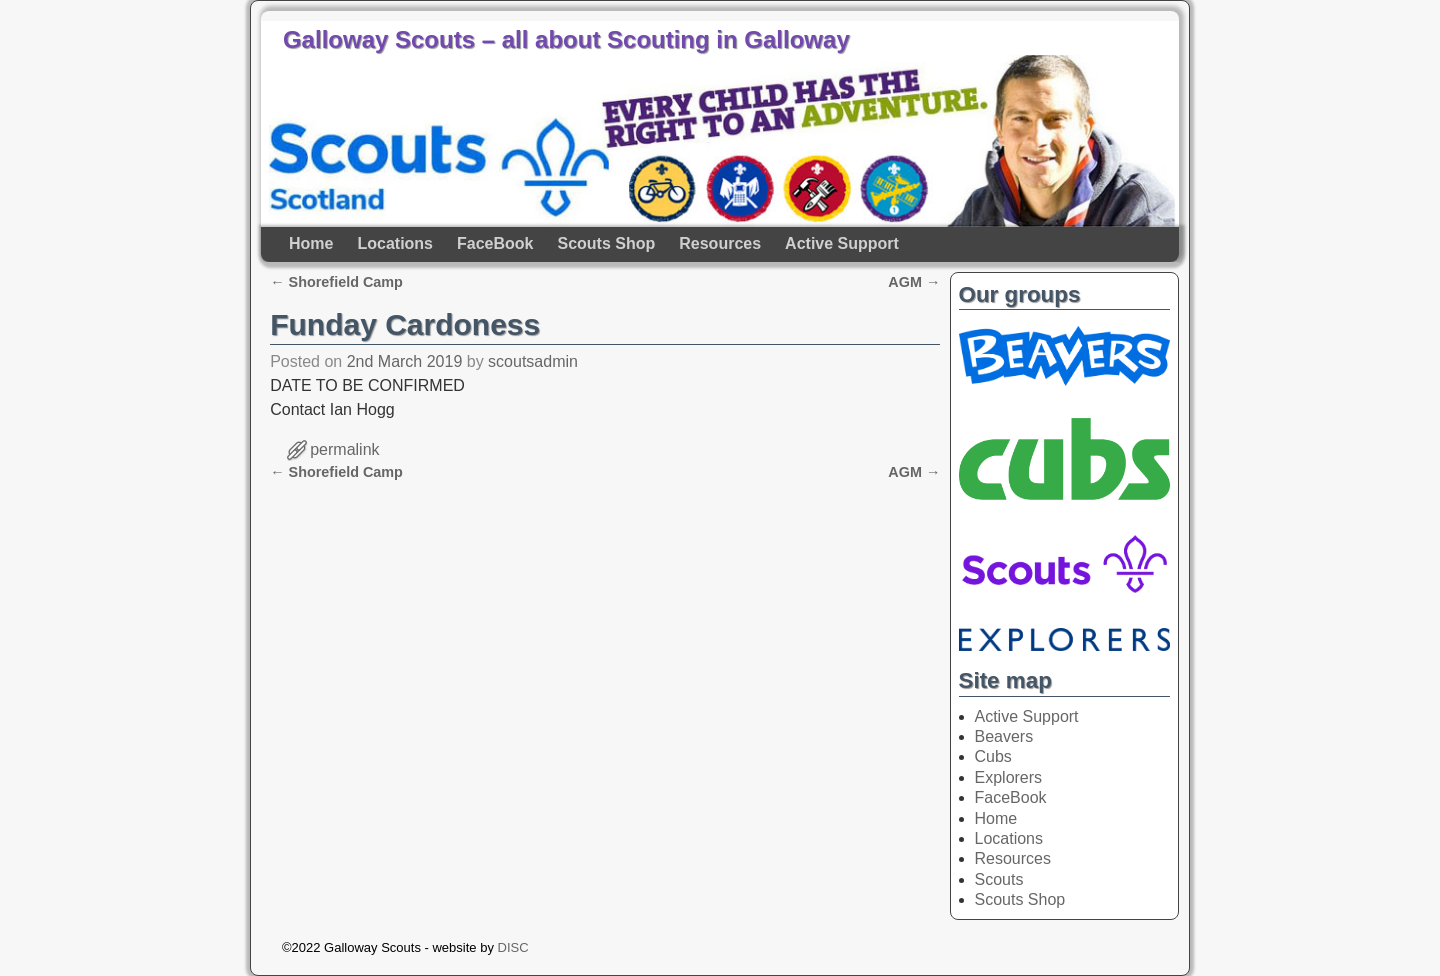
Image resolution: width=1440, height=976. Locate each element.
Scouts (999, 879)
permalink (344, 449)
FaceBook (495, 243)
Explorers (1009, 777)
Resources (720, 243)
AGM (914, 282)
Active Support (842, 243)
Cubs (993, 756)
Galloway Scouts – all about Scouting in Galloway (566, 39)
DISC (513, 947)
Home (311, 243)
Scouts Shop (606, 243)
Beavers (1004, 736)
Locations (395, 243)
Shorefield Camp (336, 282)
